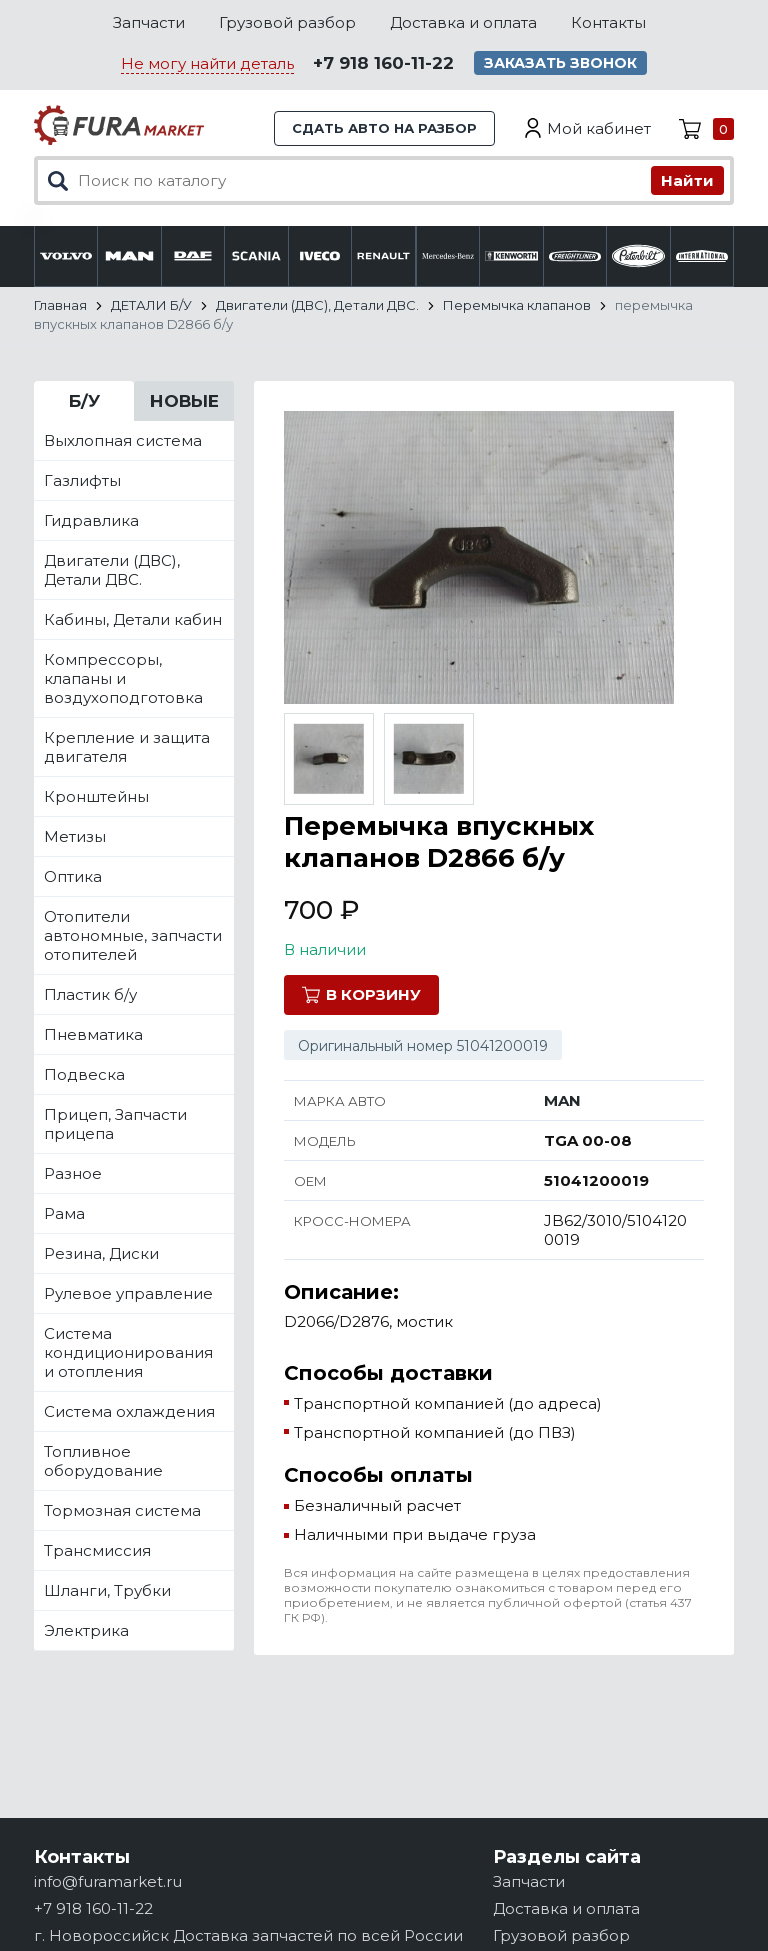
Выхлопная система (123, 440)
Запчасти (149, 22)
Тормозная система (122, 1510)
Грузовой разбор (287, 22)
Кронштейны (96, 796)
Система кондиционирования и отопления (128, 1352)
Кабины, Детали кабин (133, 619)
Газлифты (82, 480)
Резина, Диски (101, 1253)
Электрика (86, 1630)
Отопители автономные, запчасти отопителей (133, 935)
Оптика (73, 876)
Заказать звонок (560, 63)
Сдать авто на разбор (384, 128)
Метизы (75, 836)
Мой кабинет (599, 128)
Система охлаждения (129, 1411)
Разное (73, 1173)
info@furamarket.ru (108, 1881)
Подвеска (84, 1074)
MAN (562, 1100)
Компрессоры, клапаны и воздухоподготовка (123, 678)
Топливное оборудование (103, 1461)
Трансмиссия (97, 1550)
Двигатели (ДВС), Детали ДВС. (112, 570)
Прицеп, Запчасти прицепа (115, 1124)
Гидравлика (91, 520)
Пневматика (93, 1034)
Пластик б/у (90, 994)
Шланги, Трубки (107, 1590)
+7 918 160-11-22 (383, 63)
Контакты (608, 22)
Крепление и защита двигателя (127, 747)
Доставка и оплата (463, 22)
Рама (64, 1213)
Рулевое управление (128, 1293)
